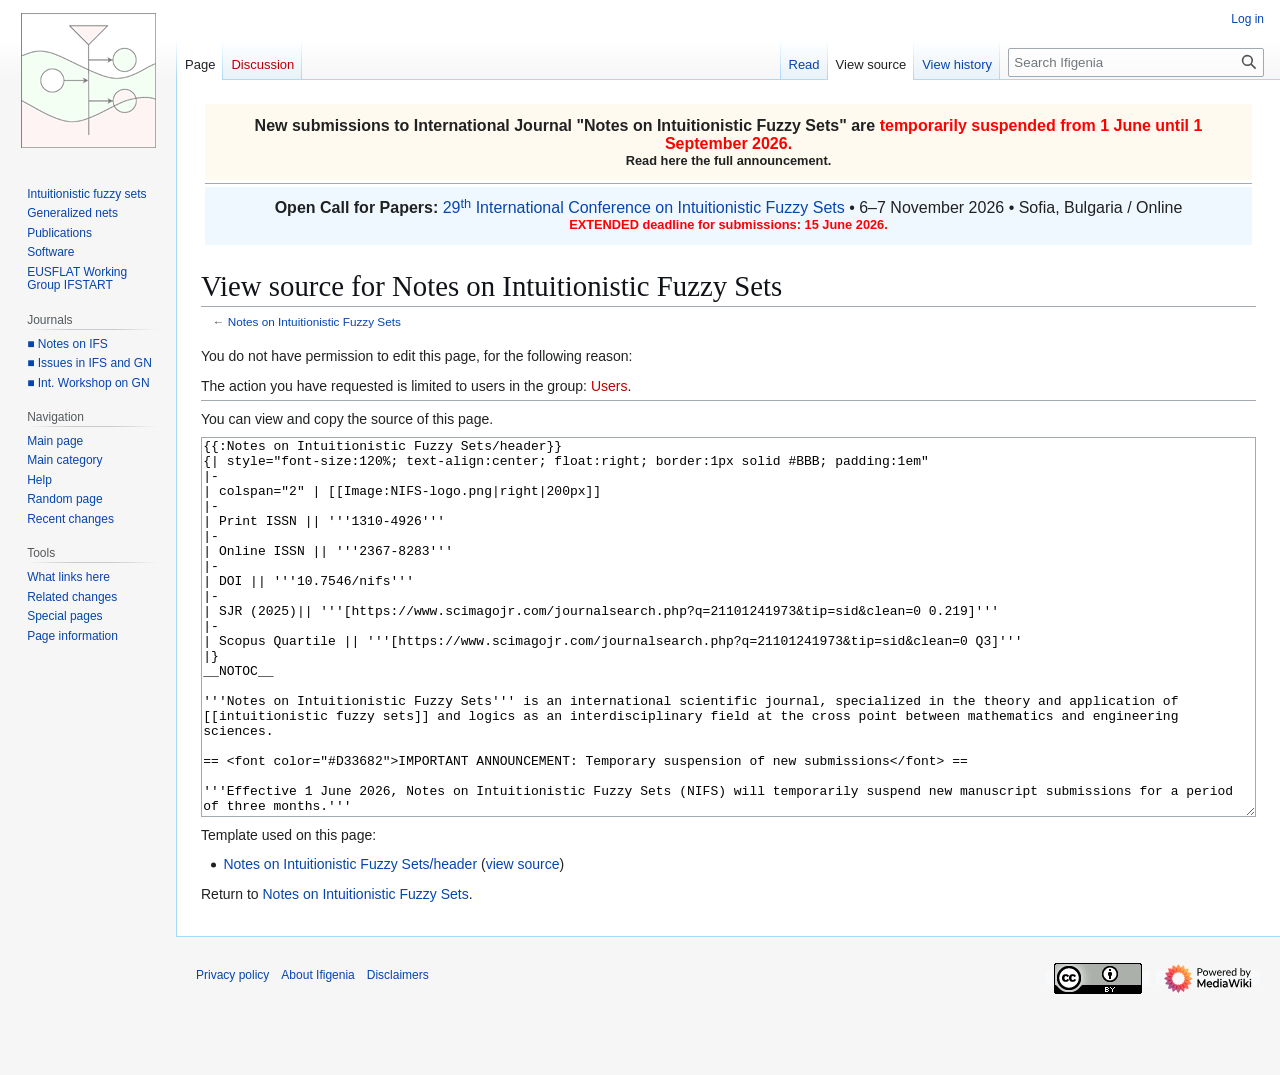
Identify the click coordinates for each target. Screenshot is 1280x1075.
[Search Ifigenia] (1136, 62)
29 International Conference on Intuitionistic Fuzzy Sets (644, 207)
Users (609, 386)
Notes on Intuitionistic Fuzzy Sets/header (350, 939)
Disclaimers (398, 1050)
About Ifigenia (317, 1050)
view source (523, 939)
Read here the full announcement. (729, 160)
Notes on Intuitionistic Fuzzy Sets (711, 125)
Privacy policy (232, 1050)
